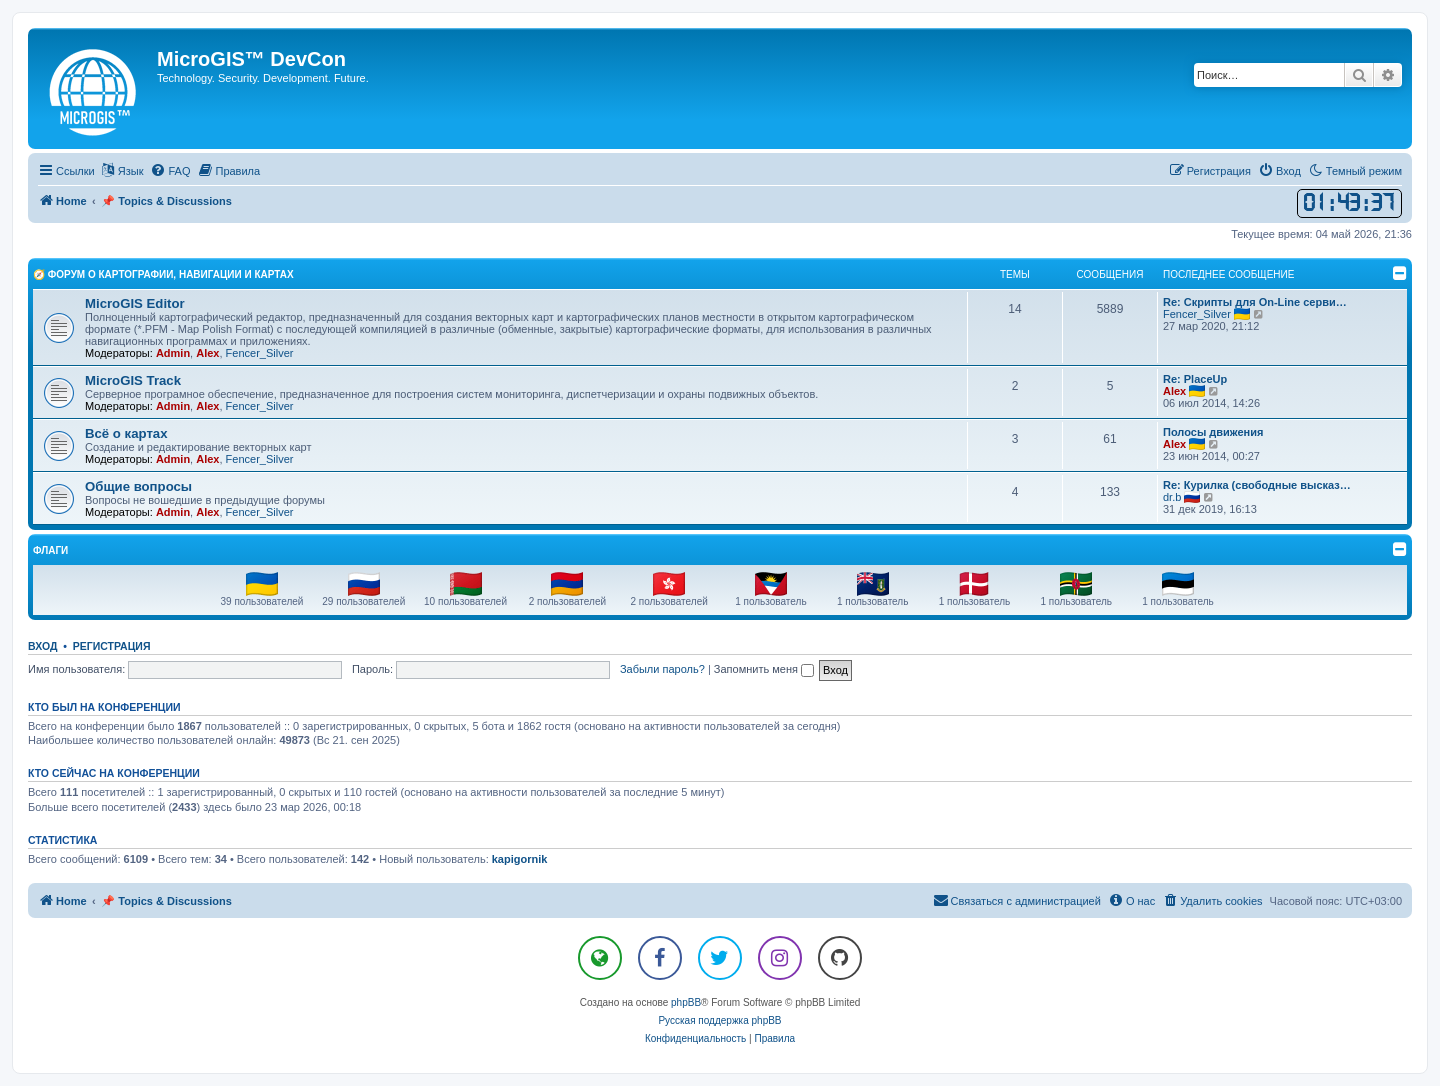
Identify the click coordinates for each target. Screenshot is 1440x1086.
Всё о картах (126, 433)
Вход (42, 646)
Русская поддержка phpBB (719, 1020)
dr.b (1172, 497)
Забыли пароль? (662, 669)
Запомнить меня (764, 669)
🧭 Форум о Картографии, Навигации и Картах (163, 274)
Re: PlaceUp (1195, 379)
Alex (207, 353)
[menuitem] (170, 171)
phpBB (686, 1002)
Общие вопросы (138, 486)
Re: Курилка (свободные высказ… (1257, 485)
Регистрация (112, 646)
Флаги (50, 550)
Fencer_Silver (260, 353)
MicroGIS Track (133, 380)
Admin (173, 353)
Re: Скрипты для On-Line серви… (1255, 302)
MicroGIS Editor (135, 303)
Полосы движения (1213, 432)
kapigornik (520, 859)
